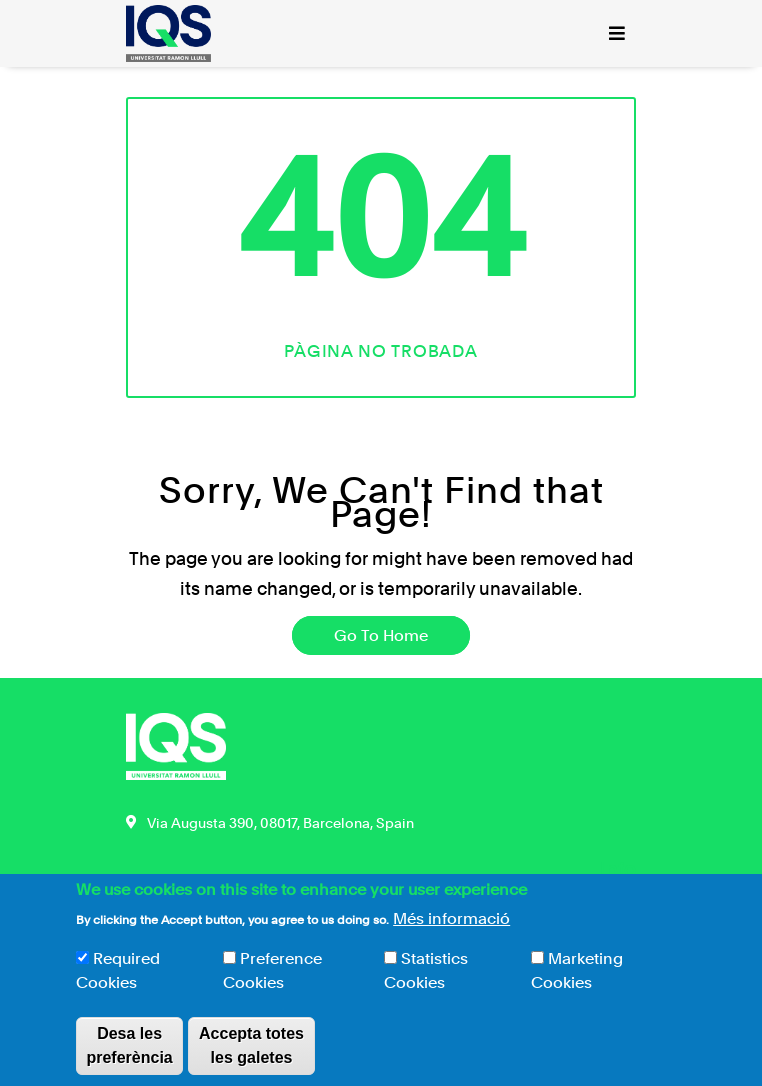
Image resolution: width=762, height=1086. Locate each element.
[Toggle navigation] (617, 33)
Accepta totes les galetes (251, 1056)
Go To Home (381, 635)
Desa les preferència (129, 1056)
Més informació (451, 929)
